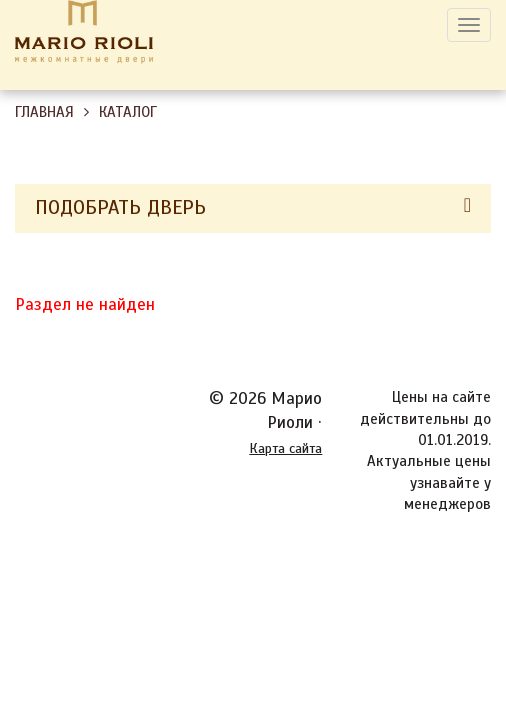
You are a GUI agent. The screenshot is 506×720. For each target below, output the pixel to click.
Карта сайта (285, 448)
